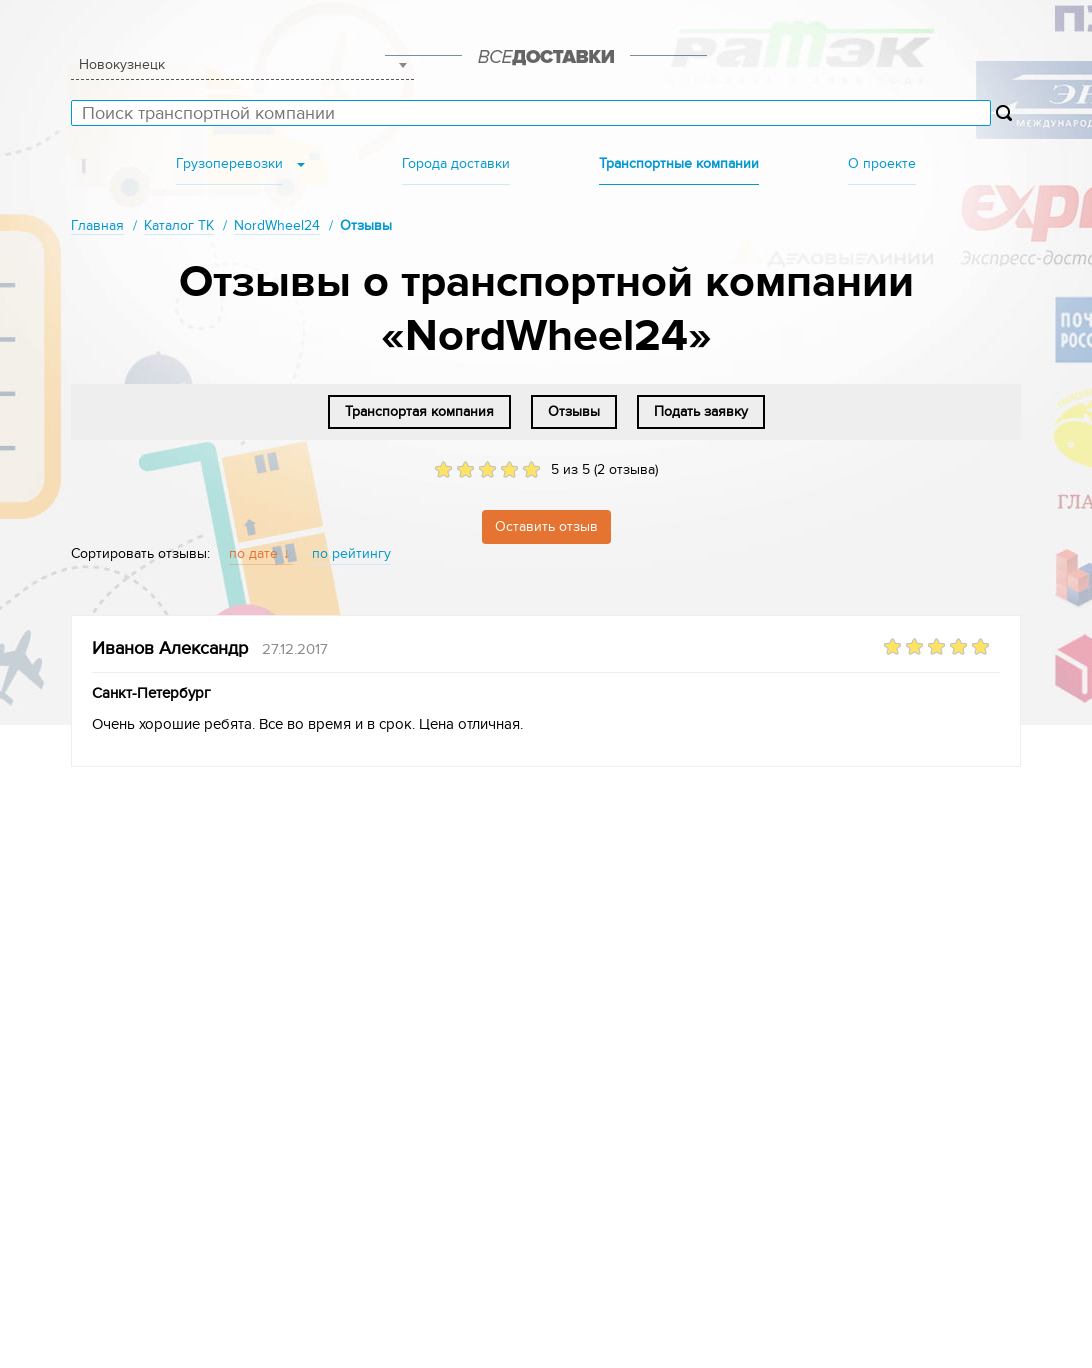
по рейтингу (351, 553)
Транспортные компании (679, 163)
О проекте (882, 163)
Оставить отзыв (546, 526)
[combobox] (242, 65)
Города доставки (456, 163)
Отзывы (574, 411)
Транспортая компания (419, 411)
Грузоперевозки (229, 163)
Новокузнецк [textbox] (122, 64)
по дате (253, 553)
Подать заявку (701, 411)
